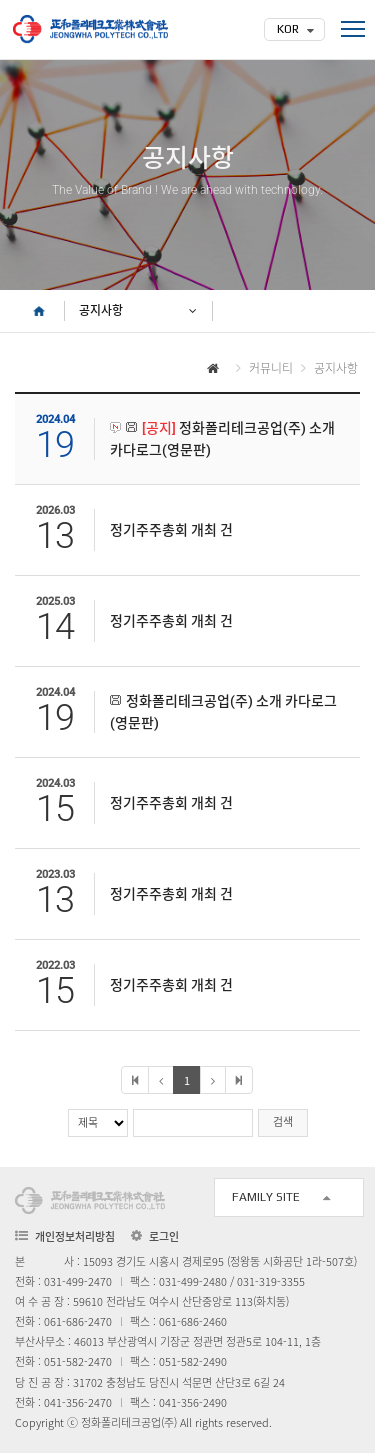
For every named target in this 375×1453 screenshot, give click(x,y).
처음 (135, 1080)
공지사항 (101, 311)
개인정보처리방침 (75, 1236)
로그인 (164, 1237)
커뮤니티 (271, 368)
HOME (39, 311)
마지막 (239, 1080)
